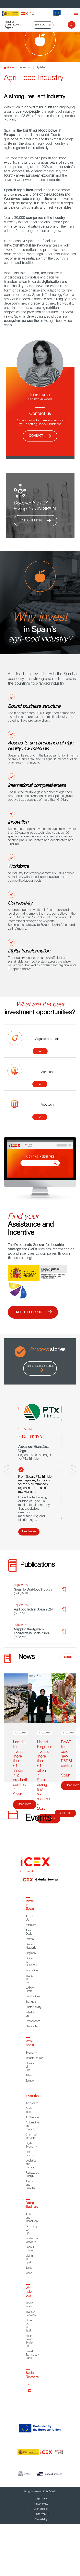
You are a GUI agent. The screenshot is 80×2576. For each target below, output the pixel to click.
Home (9, 68)
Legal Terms (41, 2499)
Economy (31, 2053)
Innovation (32, 1970)
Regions (9, 27)
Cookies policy (41, 2509)
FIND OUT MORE (32, 520)
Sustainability (33, 2007)
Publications (33, 1996)
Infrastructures (34, 2058)
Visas (29, 2273)
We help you (29, 2292)
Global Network (13, 25)
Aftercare (31, 1925)
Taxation (30, 2081)
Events (30, 1939)
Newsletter (32, 2026)
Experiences (33, 2021)
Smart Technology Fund (32, 2355)
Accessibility (41, 2519)
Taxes (29, 2268)
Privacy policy (41, 2504)
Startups (31, 2002)
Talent (29, 2075)
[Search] (69, 25)
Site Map (41, 2514)
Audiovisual (32, 2117)
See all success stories (40, 1366)
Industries (25, 68)
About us (9, 22)
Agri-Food (42, 68)
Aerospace (32, 2103)
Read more (24, 1804)
